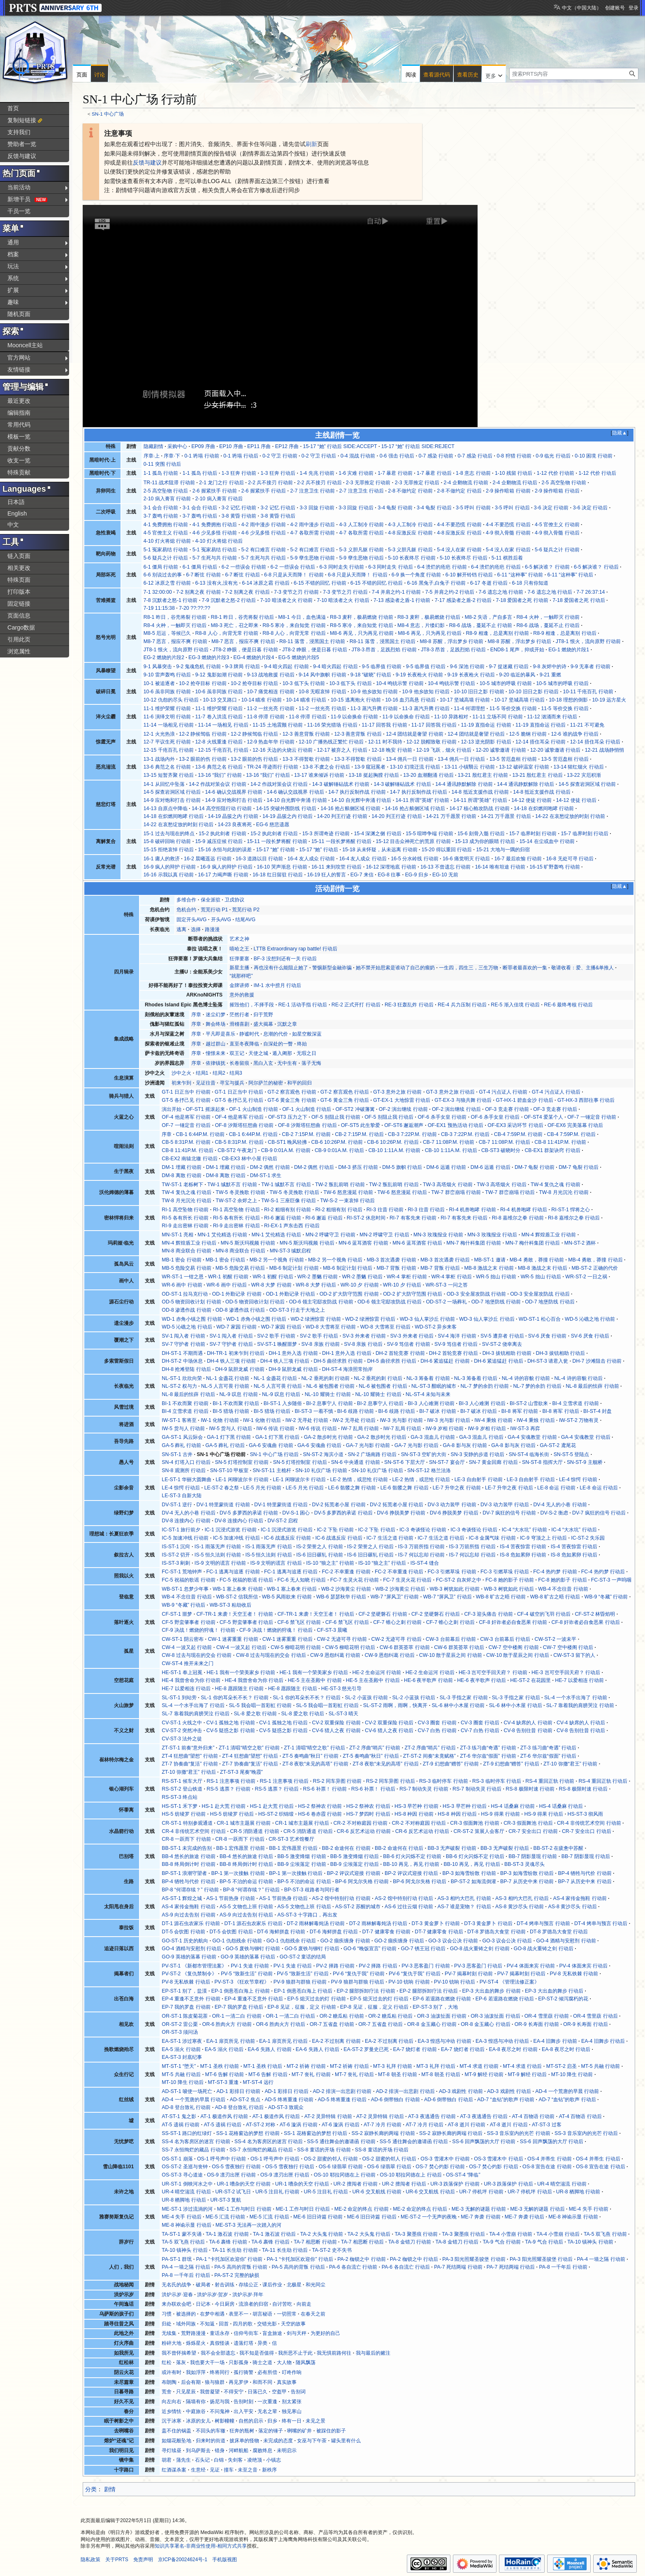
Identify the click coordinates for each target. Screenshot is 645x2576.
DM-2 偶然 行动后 (314, 1167)
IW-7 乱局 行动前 (360, 1428)
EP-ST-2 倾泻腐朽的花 (563, 1999)
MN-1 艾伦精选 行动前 (222, 1235)
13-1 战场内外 (159, 759)
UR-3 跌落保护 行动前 (455, 2184)
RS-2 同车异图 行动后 (390, 1781)
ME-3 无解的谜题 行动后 (537, 2209)
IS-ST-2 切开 (176, 1555)
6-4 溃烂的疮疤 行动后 (496, 567)
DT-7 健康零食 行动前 (386, 1932)
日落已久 (257, 2392)
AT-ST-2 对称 (261, 2125)
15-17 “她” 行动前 (275, 849)
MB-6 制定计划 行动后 (347, 1268)
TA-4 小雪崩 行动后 (558, 2234)
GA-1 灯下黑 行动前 (229, 1437)
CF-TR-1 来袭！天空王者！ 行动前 (235, 1614)
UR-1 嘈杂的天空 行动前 (244, 2184)
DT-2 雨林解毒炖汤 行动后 (378, 1923)
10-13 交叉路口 (220, 700)
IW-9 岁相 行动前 (445, 1428)
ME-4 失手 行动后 (181, 2217)
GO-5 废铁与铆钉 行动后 (312, 1948)
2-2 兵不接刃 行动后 (319, 482)
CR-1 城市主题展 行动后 (302, 1823)
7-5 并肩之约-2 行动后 (450, 592)
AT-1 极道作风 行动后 (276, 2116)
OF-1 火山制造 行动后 (306, 1109)
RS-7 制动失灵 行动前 (423, 1789)
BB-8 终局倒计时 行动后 (246, 1864)
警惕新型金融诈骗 (332, 968)
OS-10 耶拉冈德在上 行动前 (345, 2175)
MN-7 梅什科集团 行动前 (473, 1243)
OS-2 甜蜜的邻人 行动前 (331, 2159)
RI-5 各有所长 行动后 (236, 1218)
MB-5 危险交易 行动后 (240, 1268)
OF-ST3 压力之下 (287, 1117)
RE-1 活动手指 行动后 (302, 1005)
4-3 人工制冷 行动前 (361, 524)
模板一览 (18, 436)
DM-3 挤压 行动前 (358, 1167)
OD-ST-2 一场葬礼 (446, 1302)
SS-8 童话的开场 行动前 (323, 2150)
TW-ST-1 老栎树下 (182, 1184)
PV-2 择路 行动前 (335, 1966)
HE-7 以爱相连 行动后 (186, 1688)
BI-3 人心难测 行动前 (431, 1403)
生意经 (198, 2470)
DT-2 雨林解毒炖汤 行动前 (316, 1923)
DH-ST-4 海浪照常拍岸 (347, 1369)
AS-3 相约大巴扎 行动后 (522, 1898)
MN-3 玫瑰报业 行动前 (438, 1235)
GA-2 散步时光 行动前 (328, 1437)
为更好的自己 (325, 2333)
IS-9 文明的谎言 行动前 (220, 1563)
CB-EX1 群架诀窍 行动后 (552, 1150)
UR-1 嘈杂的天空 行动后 (302, 2184)
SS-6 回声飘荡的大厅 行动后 (551, 2141)
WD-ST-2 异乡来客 (436, 1327)
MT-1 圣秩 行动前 (219, 2066)
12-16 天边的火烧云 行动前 (283, 750)
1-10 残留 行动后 (514, 473)
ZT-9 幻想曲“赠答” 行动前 (451, 1764)
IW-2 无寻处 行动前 (307, 1420)
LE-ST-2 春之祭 (221, 1488)
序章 (196, 1014)
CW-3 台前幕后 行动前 (451, 1639)
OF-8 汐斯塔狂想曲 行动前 (244, 1125)
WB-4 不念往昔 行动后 (187, 1597)
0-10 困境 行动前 (594, 456)
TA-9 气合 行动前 (502, 2242)
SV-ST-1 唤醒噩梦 (277, 1344)
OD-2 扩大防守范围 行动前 (349, 1294)
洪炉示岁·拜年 (247, 2294)
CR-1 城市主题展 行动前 (244, 1823)
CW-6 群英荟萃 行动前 (405, 1647)
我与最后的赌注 (373, 2353)
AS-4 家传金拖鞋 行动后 (188, 1906)
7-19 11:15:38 (159, 608)
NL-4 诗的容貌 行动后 (578, 1378)
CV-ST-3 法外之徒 (182, 1739)
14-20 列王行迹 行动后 (396, 816)
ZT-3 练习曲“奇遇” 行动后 (548, 1748)
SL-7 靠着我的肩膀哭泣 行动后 (196, 1714)
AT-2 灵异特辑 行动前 (328, 2116)
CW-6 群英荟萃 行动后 (459, 1647)
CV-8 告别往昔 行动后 (581, 1730)
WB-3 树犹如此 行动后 (509, 1589)
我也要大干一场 (207, 2362)
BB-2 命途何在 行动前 (346, 1848)
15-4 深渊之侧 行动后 (377, 833)
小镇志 (273, 2460)
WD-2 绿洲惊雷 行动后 (370, 1319)
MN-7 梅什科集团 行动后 (533, 1243)
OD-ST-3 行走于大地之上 (297, 1310)
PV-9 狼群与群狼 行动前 (300, 1982)
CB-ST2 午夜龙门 (237, 1150)
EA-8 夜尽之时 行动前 (513, 2049)
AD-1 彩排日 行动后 (286, 2091)
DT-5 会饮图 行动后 (231, 1932)
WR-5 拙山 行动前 (496, 1277)
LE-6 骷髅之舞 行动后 (405, 1488)
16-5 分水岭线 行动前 (415, 859)
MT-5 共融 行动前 (600, 2066)
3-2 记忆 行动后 (277, 508)
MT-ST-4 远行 (258, 2082)
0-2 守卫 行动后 (319, 456)
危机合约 (186, 910)
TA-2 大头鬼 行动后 (369, 2234)
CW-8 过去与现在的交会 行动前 (197, 1655)
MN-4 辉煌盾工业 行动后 (189, 1243)
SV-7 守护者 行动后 (231, 1344)
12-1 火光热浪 (159, 734)
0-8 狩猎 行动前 (514, 456)
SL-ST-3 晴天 (344, 1714)
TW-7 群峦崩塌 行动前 (456, 1192)
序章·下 (172, 456)
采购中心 (177, 446)
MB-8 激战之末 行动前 (489, 1268)
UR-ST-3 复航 (225, 2200)
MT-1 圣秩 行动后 (263, 2066)
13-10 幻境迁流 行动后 (415, 767)
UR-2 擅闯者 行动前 (356, 2184)
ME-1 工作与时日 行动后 (303, 2209)
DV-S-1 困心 (296, 1513)
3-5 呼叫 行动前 (473, 508)
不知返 (207, 2324)
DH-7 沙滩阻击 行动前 (597, 1361)
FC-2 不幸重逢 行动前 (346, 1572)
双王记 (237, 1053)
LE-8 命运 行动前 (556, 1488)
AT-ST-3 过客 (546, 2125)
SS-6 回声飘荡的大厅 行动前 (483, 2141)
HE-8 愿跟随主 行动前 (239, 1688)
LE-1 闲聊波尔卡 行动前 (242, 1479)
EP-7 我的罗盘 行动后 (239, 2007)
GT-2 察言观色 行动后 (344, 1092)
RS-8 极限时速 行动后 (583, 1789)
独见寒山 (292, 2411)
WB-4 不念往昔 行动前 (563, 1589)
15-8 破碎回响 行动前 (167, 841)
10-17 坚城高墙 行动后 (519, 700)
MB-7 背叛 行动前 (396, 1268)
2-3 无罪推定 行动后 (417, 482)
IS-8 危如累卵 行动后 (574, 1555)
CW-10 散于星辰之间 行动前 (450, 1655)
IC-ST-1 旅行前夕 (181, 1530)
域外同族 (186, 2324)
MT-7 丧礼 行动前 (311, 2074)
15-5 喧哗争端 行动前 (429, 833)
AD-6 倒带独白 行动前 (395, 2099)
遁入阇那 (282, 1053)
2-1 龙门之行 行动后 (221, 482)
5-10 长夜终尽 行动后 (463, 558)
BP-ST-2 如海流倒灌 (473, 1881)
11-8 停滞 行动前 (266, 717)
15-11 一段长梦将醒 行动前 (277, 841)
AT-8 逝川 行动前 (466, 2125)
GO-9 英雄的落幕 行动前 (189, 1957)
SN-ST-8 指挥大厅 (542, 1462)
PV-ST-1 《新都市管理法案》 (194, 1966)
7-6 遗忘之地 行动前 (501, 592)
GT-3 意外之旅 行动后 (450, 1092)
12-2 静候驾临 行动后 (254, 734)
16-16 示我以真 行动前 (169, 875)
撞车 (229, 2470)
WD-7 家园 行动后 (281, 1327)
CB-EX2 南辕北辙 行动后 (189, 1158)
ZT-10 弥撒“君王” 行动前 (570, 1764)
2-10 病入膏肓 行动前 (167, 499)
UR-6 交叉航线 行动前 (376, 2192)
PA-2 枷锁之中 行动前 (361, 2259)
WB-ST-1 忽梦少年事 (185, 1589)
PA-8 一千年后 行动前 (563, 2267)
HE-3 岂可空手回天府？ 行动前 (493, 1672)
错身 (220, 2450)
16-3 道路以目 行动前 (259, 859)
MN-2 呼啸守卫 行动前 (330, 1235)
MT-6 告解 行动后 (268, 2074)
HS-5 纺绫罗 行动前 (184, 1814)
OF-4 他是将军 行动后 (239, 1117)
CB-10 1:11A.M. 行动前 (394, 1150)
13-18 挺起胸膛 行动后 (374, 775)
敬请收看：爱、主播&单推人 (582, 968)
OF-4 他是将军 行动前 (186, 1117)
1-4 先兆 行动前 (316, 473)
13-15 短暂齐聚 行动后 (169, 775)
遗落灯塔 (243, 2343)
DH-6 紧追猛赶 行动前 (445, 1361)
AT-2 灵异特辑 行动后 (380, 2116)
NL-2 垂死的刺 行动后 (378, 1378)
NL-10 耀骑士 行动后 (378, 1394)
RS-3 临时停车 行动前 (443, 1781)
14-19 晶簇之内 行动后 (287, 816)
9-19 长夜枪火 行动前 (419, 675)
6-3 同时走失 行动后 (390, 567)
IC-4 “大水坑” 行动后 (573, 1530)
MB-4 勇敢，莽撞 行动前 (537, 1260)
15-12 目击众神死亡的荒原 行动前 (413, 841)
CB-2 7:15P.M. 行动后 (359, 1134)
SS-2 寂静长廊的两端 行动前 (383, 2133)
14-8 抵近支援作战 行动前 (480, 792)
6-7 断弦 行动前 (203, 575)
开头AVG (221, 919)
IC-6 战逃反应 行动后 (338, 1538)
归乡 (272, 2421)
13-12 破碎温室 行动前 (524, 767)
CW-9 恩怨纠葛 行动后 (389, 1655)
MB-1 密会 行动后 (225, 1260)
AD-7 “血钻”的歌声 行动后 (567, 2099)
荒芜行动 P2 (245, 910)
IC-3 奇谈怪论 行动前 (422, 1530)
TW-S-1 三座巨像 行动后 (288, 1200)
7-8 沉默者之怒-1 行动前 (171, 600)
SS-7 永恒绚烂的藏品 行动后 (261, 2150)
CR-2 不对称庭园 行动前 (361, 1823)
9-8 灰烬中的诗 (549, 666)
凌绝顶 (254, 2460)
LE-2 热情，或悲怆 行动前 (359, 1479)
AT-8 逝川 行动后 (509, 2125)
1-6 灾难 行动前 (356, 473)
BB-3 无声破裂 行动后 (504, 1848)
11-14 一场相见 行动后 (223, 725)
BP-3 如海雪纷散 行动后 (527, 1873)
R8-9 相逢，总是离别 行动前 (497, 633)
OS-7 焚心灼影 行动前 (440, 2167)
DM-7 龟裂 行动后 (579, 1167)
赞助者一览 (21, 144)
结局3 (236, 1073)
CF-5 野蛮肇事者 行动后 (246, 1622)
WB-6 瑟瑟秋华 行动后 (341, 1597)
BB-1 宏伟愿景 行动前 (240, 1848)
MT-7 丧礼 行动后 (354, 2074)
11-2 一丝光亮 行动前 (271, 708)
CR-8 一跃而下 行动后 (239, 1839)
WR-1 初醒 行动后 (273, 1277)
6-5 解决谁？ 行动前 (547, 567)
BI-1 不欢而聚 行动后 (236, 1403)
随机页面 (18, 314)
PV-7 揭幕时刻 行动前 (469, 1974)
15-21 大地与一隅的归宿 (503, 849)
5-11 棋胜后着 (507, 558)
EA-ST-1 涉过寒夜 (182, 2041)
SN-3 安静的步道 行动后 (478, 1454)
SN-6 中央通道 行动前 (355, 1462)
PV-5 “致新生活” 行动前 (247, 1974)
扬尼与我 (220, 2401)
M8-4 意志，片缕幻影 (421, 625)
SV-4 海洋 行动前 (457, 1336)
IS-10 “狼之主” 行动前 (330, 1563)
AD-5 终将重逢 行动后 (342, 2099)
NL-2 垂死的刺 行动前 (325, 1378)
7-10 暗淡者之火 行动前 (286, 600)
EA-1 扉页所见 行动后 (283, 2041)
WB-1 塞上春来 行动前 (238, 1589)
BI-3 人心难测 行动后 (482, 1403)
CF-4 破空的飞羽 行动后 (544, 1614)
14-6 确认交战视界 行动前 (234, 792)
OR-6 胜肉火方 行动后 (280, 2024)
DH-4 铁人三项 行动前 (231, 1361)
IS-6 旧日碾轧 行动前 (319, 1555)
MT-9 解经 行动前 (483, 2074)
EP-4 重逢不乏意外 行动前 (191, 1999)
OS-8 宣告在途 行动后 (600, 2167)
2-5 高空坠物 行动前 (563, 482)
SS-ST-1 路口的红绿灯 (187, 2133)
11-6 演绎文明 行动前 (167, 717)
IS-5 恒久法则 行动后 (268, 1555)
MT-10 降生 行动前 (572, 2074)
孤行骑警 (243, 2372)
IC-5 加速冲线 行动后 (236, 1538)
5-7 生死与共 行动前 (215, 558)
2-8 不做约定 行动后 (459, 491)
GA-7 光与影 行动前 (368, 1445)
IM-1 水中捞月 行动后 (277, 985)
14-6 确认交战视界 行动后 (295, 792)
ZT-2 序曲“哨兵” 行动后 (430, 1748)
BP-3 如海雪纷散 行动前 (469, 1873)
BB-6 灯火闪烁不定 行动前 (412, 1856)
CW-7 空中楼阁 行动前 (513, 1647)
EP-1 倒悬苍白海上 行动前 (240, 1991)
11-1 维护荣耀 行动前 (167, 708)
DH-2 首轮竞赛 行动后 (453, 1353)
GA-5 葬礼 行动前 (181, 1445)
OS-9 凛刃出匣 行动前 (231, 2175)
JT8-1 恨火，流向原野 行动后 (176, 650)
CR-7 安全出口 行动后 (586, 1831)
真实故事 (287, 2382)
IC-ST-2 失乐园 (588, 1538)
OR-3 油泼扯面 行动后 (495, 2016)
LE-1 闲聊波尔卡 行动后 (299, 1479)
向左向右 (171, 2401)
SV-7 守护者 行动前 (183, 1344)
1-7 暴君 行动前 (395, 473)
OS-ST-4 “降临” (463, 2175)
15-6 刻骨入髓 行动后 (481, 833)
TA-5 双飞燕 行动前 (605, 2234)
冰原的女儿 (198, 2421)
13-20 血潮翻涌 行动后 (428, 775)
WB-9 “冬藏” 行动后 (183, 1605)
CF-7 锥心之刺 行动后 (450, 1622)
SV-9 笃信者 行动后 (456, 1344)
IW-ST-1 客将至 (179, 1420)
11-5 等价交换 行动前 (513, 708)
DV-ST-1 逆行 (177, 1505)
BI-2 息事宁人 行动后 (380, 1403)
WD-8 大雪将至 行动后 (385, 1327)
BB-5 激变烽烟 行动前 (301, 1856)
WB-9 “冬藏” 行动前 (606, 1597)
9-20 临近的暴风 (517, 675)
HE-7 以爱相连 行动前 (579, 1680)
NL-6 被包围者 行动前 (330, 1386)
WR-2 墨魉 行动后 (362, 1277)
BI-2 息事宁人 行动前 (329, 1403)
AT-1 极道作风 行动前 (224, 2116)
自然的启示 (251, 2421)
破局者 (203, 2285)
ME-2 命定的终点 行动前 (361, 2209)
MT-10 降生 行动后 (183, 2082)
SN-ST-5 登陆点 (571, 1454)
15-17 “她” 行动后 (318, 849)
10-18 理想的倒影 (568, 700)
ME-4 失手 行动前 (588, 2209)
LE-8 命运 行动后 (599, 1488)
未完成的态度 (278, 2441)
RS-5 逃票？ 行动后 (277, 1789)
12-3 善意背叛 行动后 (358, 734)
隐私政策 (90, 2559)
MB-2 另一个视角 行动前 (276, 1260)
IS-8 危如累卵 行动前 (523, 1555)
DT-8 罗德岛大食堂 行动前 (496, 1932)
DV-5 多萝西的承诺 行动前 (249, 1513)
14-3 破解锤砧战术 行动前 (341, 784)
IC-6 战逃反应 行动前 (287, 1538)
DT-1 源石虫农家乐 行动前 (191, 1923)
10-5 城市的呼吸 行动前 (506, 683)
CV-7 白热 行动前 (437, 1730)
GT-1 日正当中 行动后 (239, 1092)
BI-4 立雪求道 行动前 (575, 1403)
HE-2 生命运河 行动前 (377, 1672)
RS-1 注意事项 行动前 (230, 1781)
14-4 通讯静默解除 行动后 (526, 784)
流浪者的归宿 (253, 2304)
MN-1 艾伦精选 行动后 (276, 1235)
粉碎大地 (171, 2343)
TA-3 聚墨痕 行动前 (416, 2234)
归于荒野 (263, 1014)
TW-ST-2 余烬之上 (236, 1200)
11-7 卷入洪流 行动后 (219, 717)
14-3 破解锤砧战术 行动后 (402, 784)
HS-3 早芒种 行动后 (465, 1806)
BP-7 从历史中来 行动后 (584, 1881)
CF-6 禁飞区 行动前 (299, 1622)
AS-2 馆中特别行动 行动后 (404, 1898)
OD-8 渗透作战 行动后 (240, 1310)
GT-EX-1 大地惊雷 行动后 (401, 1100)
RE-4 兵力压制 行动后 (462, 1005)
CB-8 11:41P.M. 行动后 (187, 1150)
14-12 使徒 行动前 (531, 800)
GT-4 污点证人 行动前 (503, 1092)
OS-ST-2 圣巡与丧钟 (184, 2167)
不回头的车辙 (210, 2431)
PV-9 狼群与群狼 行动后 (358, 1982)
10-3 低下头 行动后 (350, 683)
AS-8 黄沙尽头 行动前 (519, 1906)
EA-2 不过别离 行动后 (389, 2041)
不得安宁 (234, 2392)
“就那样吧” (241, 976)
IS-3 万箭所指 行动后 (472, 1546)
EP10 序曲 (231, 446)
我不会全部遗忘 (218, 2353)
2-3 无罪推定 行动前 (368, 482)
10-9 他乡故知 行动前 (374, 692)
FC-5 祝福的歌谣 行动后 (246, 1580)
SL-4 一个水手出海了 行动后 (193, 1705)
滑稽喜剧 (239, 1024)
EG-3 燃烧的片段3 (208, 657)
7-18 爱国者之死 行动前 (522, 600)
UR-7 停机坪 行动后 (530, 2192)
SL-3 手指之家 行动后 (516, 1697)
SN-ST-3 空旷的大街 (424, 1454)
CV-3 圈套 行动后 (480, 1723)
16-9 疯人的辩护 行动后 (226, 867)
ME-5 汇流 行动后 (269, 2217)
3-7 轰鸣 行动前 (161, 516)
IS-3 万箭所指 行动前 (421, 1546)
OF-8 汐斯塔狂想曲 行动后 (307, 1125)
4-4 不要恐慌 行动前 (459, 524)
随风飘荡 (306, 2362)
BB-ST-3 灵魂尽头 (524, 1864)
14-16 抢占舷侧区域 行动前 (350, 808)
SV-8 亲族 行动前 (321, 1344)
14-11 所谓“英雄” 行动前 (423, 800)
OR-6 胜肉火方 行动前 (227, 2024)
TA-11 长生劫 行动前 (235, 2250)
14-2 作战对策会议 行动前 (217, 784)
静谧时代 (249, 1034)
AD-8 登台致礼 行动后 (239, 2107)
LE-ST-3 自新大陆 (182, 1495)
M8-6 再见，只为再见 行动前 (362, 633)
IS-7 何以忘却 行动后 (472, 1555)
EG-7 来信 (362, 875)
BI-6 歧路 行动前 (355, 1411)
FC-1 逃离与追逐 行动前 (233, 1572)
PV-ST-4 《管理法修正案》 (509, 1982)
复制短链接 (21, 120)
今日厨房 (224, 2304)
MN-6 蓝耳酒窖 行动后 (417, 1243)
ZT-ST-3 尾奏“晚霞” (241, 1772)
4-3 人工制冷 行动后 (410, 524)
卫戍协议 (234, 900)
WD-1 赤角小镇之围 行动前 (192, 1319)
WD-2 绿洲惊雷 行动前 (315, 1319)
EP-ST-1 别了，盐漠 (184, 1991)
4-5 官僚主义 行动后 (166, 533)
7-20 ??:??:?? (194, 608)
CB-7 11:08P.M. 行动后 (504, 1142)
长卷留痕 (239, 1063)
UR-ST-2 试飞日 (233, 2192)
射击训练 (224, 2285)
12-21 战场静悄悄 (604, 750)
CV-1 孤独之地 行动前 (230, 1723)
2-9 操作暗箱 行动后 (557, 491)
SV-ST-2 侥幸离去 (502, 1344)
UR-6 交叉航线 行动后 (430, 2192)
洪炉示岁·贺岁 (212, 2294)
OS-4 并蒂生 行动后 (598, 2159)
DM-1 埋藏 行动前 (182, 1167)
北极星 (294, 2285)
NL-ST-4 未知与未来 (428, 1394)
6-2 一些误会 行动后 (292, 567)
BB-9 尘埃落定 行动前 (301, 1864)
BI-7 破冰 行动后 (478, 1411)
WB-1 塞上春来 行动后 (292, 1589)
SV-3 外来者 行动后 (412, 1336)
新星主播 (239, 968)
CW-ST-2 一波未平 (556, 1639)
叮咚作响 (292, 2372)
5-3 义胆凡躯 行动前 (361, 550)
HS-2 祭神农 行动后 (368, 1806)
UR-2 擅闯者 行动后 (404, 2184)
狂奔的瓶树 (242, 2431)
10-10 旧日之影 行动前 (479, 692)
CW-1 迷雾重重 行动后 (287, 1639)
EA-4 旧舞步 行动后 (603, 2041)
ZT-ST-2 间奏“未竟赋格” (429, 1756)
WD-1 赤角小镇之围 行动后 (256, 1319)
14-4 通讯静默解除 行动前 (464, 784)
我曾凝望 (210, 2392)
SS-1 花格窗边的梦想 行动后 (315, 2133)
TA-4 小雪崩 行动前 (510, 2234)
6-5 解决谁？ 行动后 (596, 567)
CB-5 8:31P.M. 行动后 (239, 1142)
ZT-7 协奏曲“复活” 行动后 (250, 1764)
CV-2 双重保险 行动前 (336, 1723)
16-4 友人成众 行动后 (363, 859)
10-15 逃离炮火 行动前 (356, 700)
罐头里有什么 (346, 2441)
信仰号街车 (246, 2333)
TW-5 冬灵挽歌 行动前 (240, 1192)
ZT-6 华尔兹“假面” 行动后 (548, 1756)
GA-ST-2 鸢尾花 (557, 1445)
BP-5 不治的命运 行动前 (246, 1881)
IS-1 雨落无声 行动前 (218, 1546)
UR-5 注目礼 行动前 (277, 2192)
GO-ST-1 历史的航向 (185, 1941)
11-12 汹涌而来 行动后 (552, 717)
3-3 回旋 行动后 (356, 508)
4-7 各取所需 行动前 (312, 533)
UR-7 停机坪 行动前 (481, 2192)
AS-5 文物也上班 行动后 (304, 1906)
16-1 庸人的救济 (162, 859)
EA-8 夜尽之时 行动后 (566, 2049)
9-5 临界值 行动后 (426, 666)
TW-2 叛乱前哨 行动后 (394, 1184)
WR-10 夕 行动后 (402, 1285)
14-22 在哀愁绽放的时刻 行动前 (570, 816)
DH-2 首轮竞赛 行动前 (400, 1353)
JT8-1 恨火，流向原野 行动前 (588, 641)
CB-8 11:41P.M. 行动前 (560, 1142)
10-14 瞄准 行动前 (261, 700)
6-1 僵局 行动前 (161, 567)
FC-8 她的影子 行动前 (509, 1580)
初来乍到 (181, 1083)
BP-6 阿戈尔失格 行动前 (362, 1881)
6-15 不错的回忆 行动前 (320, 583)
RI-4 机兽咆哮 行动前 (472, 1210)
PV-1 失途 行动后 (293, 1966)
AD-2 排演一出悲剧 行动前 (342, 2091)
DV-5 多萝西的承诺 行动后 (343, 1513)
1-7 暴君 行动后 (434, 473)
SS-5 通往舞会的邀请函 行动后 (414, 2141)
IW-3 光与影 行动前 (401, 1420)
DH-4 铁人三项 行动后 (285, 1361)
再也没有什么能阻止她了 (281, 968)
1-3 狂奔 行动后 (277, 473)
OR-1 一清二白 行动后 (290, 2016)
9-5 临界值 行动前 (382, 666)
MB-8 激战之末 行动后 (542, 1268)
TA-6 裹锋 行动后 (270, 2242)
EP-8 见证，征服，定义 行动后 (374, 2007)
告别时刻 (243, 2401)
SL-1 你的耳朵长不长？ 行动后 (307, 1697)
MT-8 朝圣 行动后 (440, 2074)
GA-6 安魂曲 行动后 (319, 1445)
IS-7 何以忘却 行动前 (421, 1555)
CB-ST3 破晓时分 (500, 1150)
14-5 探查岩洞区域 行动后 (172, 792)
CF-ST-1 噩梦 (177, 1614)
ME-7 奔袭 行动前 (480, 2217)
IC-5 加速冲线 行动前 (185, 1538)
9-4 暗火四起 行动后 (335, 666)
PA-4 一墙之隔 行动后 (186, 2267)
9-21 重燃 (550, 675)
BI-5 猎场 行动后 (272, 1411)
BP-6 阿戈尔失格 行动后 (419, 1881)
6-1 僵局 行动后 (200, 567)
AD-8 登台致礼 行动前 (186, 2107)
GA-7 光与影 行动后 (416, 1445)
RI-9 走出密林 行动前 (185, 1226)
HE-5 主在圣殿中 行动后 (373, 1680)
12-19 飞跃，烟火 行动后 (443, 750)
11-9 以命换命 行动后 (406, 717)
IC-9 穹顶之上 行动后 (543, 1538)
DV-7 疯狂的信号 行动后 (599, 1513)
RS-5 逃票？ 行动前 (228, 1789)
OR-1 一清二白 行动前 (237, 2016)
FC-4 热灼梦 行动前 (555, 1572)
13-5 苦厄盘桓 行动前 (513, 759)
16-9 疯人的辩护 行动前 (170, 867)
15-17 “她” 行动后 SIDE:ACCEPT (340, 446)
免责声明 (143, 2559)
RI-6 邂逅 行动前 (282, 1218)
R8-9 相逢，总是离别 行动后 (564, 633)
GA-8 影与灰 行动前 (465, 1445)
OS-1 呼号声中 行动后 (275, 2159)
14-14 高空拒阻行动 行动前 (222, 808)
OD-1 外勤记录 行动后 (290, 1294)
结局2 (219, 1073)
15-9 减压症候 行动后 (219, 841)
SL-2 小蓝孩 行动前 (366, 1697)
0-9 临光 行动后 (553, 456)
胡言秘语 (262, 2314)
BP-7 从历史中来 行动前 (527, 1881)
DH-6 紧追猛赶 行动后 (498, 1361)
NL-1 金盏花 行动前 (228, 1378)
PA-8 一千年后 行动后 (186, 2275)
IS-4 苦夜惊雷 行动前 (523, 1546)
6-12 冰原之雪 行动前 (167, 583)
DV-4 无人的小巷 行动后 (188, 1513)
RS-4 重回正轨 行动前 (549, 1781)
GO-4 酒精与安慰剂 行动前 (566, 1941)
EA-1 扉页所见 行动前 (230, 2041)
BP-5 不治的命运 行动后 (304, 1881)
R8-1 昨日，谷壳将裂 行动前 (175, 617)
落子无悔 (311, 1063)
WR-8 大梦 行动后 (316, 1285)
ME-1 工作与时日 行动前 (244, 2209)
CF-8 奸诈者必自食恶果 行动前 (513, 1622)
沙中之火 (181, 1073)
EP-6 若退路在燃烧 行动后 (505, 1999)
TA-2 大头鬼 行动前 (321, 2234)
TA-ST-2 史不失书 (332, 2250)
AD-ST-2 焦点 (245, 2099)
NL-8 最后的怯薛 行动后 (188, 1394)
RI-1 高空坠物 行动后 (236, 1210)
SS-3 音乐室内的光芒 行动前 (518, 2133)
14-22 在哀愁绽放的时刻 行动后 (178, 824)
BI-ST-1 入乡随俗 (283, 1403)
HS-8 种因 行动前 (414, 1814)
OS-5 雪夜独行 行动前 (236, 2167)
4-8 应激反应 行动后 (459, 533)
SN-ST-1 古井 (177, 1454)
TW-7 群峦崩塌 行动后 (510, 1192)
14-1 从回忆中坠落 (164, 784)
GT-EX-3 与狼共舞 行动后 (463, 1100)
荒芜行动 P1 (214, 910)
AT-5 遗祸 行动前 (181, 2125)
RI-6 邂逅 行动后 (323, 1218)
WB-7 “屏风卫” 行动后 (447, 1597)
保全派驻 (210, 900)
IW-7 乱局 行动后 (402, 1428)
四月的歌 (243, 2324)
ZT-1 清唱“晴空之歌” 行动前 (249, 1748)
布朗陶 (169, 2382)
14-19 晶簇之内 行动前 (233, 816)
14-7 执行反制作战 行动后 (419, 792)
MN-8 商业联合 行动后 (241, 1251)
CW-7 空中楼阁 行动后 (568, 1647)
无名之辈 (267, 2411)
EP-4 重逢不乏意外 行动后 (254, 1999)
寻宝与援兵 (232, 1083)
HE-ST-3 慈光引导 (341, 1688)
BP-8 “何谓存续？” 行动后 (251, 1890)
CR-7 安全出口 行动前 (533, 1831)
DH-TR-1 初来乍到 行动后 (235, 1353)
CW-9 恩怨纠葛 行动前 (335, 1655)
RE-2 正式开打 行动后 (356, 1005)
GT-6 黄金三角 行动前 (291, 1100)
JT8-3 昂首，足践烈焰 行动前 (384, 650)
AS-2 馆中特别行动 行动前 (341, 1898)
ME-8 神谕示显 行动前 (573, 2217)
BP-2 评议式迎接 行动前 (354, 1873)
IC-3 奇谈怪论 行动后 (473, 1530)
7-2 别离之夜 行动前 (198, 592)
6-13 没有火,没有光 (216, 583)
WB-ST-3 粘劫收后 (230, 1605)
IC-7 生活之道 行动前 (390, 1538)
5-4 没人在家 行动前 (459, 550)
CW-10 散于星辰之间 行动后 (517, 1655)
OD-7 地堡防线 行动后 (549, 1302)
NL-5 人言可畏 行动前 (225, 1386)
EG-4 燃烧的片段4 (253, 657)
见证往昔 (206, 1083)
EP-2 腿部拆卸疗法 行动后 (428, 1991)
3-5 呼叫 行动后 (512, 508)
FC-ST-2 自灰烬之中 (458, 1580)
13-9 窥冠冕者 (369, 767)
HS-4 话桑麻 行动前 (513, 1806)
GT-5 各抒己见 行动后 (239, 1100)
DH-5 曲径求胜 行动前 (338, 1361)
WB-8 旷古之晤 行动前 (501, 1597)
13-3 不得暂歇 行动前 (306, 759)
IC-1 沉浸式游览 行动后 (287, 1530)
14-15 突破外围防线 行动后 (286, 808)
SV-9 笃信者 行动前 (408, 1344)
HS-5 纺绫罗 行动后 (232, 1814)
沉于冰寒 (171, 2421)
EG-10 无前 (445, 875)
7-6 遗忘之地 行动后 (549, 592)
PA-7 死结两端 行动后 (511, 2267)
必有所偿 (267, 2372)
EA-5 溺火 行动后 (224, 2049)
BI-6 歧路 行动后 (396, 1411)
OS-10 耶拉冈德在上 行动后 (410, 2175)
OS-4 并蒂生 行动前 (549, 2159)
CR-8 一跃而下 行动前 (186, 1839)
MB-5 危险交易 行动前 (186, 1268)
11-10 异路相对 (451, 717)
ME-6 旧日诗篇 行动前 (318, 2217)
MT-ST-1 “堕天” (179, 2066)
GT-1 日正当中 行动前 (186, 1092)
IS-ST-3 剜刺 (176, 1563)
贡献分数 (18, 448)
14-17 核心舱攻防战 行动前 (479, 808)
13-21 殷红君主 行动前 (483, 775)
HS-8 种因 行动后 (457, 1814)
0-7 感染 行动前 (436, 456)
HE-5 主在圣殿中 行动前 (315, 1680)
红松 (167, 2362)
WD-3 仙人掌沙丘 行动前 (427, 1319)
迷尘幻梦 (215, 1014)
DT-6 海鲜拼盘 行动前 (281, 1932)
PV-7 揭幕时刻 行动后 (521, 1974)
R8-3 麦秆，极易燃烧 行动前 (361, 617)
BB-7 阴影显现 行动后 (585, 1856)
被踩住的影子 (331, 2431)
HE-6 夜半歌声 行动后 (481, 1680)
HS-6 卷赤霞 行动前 (320, 1814)
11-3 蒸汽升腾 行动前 (374, 708)
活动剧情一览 (337, 888)
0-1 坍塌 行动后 (240, 456)
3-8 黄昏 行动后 (277, 516)
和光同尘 (315, 2285)
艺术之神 (239, 939)
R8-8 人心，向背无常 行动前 (227, 633)
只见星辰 (186, 2392)
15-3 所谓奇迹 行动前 (326, 833)
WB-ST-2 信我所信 (237, 1597)
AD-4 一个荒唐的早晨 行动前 (567, 2091)
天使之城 (258, 1053)
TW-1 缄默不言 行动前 (232, 1184)
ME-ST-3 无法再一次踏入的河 (248, 2225)
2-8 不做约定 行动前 (410, 491)
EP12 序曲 (287, 446)
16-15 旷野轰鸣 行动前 (554, 867)
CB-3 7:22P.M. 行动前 (412, 1134)
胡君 (167, 2460)
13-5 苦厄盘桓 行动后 (565, 759)
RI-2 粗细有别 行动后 (338, 1210)
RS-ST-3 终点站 (179, 1797)
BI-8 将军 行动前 (519, 1411)
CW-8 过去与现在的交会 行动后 (271, 1655)
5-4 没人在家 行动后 (508, 550)
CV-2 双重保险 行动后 (389, 1723)
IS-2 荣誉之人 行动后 (370, 1546)
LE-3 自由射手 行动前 (479, 1479)
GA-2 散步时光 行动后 (381, 1437)
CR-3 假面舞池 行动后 (528, 1823)
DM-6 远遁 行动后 (490, 1167)
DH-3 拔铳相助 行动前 (507, 1353)
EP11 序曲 (259, 446)
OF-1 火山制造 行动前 (253, 1109)
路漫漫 (212, 929)
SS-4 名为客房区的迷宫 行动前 (196, 2141)
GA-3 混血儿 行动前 (433, 1437)
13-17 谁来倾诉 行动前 (319, 775)
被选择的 (186, 2314)
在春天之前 (313, 2314)
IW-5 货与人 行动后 (230, 1428)
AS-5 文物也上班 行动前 (246, 1906)
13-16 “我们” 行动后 (268, 775)
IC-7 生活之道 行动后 (441, 1538)
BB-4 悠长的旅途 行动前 (188, 1856)
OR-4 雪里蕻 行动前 (546, 2016)
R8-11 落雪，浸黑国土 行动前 (312, 641)
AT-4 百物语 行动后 (580, 2116)
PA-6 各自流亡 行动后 (406, 2267)
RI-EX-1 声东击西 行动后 (292, 1226)
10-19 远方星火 (609, 700)
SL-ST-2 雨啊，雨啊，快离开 (395, 1705)
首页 (13, 108)
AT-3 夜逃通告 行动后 (484, 2116)
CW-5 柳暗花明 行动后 (350, 1647)
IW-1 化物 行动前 (220, 1420)
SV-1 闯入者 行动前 (183, 1336)
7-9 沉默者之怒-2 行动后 (229, 600)
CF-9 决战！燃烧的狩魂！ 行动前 (198, 1630)
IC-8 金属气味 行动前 (492, 1538)
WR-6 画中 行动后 (226, 1285)
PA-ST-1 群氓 (177, 2259)
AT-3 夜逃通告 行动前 (432, 2116)
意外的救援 (242, 995)
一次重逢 (267, 2401)
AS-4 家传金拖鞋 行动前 (579, 1898)
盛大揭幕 (263, 1024)
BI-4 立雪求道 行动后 (185, 1411)
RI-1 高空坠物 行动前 (185, 1210)
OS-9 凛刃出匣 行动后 (285, 2175)
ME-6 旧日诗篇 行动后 (371, 2217)
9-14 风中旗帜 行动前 (322, 675)
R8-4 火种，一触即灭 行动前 (548, 617)
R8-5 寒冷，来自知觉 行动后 (361, 625)
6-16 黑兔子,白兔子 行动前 (436, 583)
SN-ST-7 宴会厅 (447, 1462)
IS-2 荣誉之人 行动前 (319, 1546)
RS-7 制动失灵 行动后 (476, 1789)
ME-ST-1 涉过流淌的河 (187, 2209)
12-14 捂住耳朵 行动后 (595, 742)
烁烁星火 (196, 2343)
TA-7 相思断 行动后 (362, 2242)
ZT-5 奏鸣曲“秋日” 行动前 (311, 1756)
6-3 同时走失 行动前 (341, 567)
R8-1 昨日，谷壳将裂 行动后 (242, 617)
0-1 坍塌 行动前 (201, 456)
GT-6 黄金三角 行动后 (344, 1100)
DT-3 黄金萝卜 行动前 (436, 1923)
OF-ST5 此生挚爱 (360, 1125)
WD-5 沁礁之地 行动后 (187, 1327)
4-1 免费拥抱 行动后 (215, 524)
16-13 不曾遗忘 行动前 (445, 867)
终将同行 (220, 2372)
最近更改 (18, 400)
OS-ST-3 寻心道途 (182, 2175)
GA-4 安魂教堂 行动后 (585, 1437)
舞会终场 (215, 1024)
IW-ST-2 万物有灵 (579, 1420)
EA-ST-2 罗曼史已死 (366, 2049)
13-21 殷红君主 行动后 (537, 775)
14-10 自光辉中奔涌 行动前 (297, 800)
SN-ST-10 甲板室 (229, 1470)
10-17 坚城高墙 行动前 (465, 700)
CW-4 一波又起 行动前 (187, 1647)
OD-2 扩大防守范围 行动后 (412, 1294)
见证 (215, 2470)
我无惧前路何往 (334, 2353)
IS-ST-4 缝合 (425, 1563)
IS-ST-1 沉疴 (176, 1546)
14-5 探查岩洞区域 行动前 (587, 784)
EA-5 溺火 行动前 (181, 2049)
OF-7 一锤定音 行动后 (186, 1125)
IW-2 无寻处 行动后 (354, 1420)
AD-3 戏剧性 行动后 (509, 2091)
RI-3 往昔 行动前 (385, 1210)
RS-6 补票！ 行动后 (373, 1789)
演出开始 (171, 1109)
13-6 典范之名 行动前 (167, 767)
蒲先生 (183, 2460)
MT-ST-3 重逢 (223, 2082)
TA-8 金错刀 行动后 (457, 2242)
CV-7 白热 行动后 (480, 1730)
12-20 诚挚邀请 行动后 (555, 750)
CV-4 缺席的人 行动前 (527, 1723)
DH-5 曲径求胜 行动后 (391, 1361)
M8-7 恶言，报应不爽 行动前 (175, 641)
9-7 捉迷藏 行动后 (509, 666)
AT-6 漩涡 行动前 (299, 2125)
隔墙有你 (196, 2401)
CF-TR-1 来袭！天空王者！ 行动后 (316, 1614)
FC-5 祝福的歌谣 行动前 (188, 1580)
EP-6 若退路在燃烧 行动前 (442, 1999)
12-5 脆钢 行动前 (528, 734)
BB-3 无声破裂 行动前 (451, 1848)
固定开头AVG (191, 919)
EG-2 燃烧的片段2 (164, 657)
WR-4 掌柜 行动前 (407, 1277)
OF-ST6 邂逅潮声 (403, 1125)
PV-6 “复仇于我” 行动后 (415, 1974)
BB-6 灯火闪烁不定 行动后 (475, 1856)
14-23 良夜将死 (235, 824)
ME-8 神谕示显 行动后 (186, 2225)
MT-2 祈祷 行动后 (349, 2066)
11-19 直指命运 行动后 (540, 725)
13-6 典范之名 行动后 (219, 767)
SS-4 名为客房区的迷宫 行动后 (268, 2141)
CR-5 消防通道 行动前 (254, 1831)
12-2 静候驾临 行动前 (203, 734)
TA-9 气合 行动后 (544, 2242)
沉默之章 (287, 1024)
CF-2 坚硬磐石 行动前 (383, 1614)
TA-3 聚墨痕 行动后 (463, 2234)
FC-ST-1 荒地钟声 (182, 1572)
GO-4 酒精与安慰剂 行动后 (191, 1948)
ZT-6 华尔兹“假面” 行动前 (488, 1756)
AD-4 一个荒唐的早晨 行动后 (193, 2099)
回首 (224, 2324)
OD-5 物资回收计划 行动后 (255, 1302)
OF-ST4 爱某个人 (543, 1117)
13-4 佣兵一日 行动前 (410, 759)
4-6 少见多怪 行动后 (263, 533)
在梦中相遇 (212, 2314)
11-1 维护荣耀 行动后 (219, 708)
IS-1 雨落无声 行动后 (268, 1546)
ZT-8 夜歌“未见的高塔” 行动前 (315, 1764)
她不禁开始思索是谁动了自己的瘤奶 (395, 968)
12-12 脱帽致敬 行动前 (431, 742)
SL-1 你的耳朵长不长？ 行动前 (235, 1697)
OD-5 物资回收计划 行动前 (191, 1302)
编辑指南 (18, 412)
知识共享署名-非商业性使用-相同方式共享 (201, 2546)
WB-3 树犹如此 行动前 (455, 1589)
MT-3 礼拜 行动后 (435, 2066)
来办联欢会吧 (176, 2304)
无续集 (169, 2333)
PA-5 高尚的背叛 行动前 (240, 2267)
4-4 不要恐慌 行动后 (508, 524)
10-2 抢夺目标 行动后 (254, 683)
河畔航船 (238, 2450)
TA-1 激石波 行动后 (274, 2234)
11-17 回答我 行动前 (384, 725)
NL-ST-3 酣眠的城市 (433, 1386)
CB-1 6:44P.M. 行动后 (253, 1134)
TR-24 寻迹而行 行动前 (272, 767)
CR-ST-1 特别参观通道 (187, 1823)
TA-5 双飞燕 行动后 (183, 2242)
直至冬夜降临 (244, 1044)
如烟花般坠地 (176, 2441)
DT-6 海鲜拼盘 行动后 (334, 1932)
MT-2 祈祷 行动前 (306, 2066)
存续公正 (248, 2285)
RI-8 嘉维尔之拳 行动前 (518, 1218)
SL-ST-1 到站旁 (179, 1697)
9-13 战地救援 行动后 (271, 675)
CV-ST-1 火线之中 (182, 1723)
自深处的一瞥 (278, 1044)
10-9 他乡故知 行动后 (426, 692)
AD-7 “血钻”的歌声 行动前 (505, 2099)
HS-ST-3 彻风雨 (585, 1814)
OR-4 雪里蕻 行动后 (595, 2016)
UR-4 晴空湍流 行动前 (562, 2184)
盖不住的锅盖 (176, 2431)
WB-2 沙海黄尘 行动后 (401, 1589)
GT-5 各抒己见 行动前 (186, 1100)
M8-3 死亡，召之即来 (234, 625)
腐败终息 (262, 2450)
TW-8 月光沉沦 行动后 (186, 1200)
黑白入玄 (263, 1063)
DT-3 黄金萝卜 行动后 (488, 1923)
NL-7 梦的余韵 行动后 (537, 1386)
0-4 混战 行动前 (358, 456)
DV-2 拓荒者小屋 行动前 (339, 1505)
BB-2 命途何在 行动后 (399, 1848)
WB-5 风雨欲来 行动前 (287, 1597)
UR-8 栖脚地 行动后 (184, 2200)
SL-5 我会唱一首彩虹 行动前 (260, 1705)
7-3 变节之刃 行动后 (345, 592)
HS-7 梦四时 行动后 (368, 1814)
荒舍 (167, 2392)
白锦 (219, 2460)
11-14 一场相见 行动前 (169, 725)
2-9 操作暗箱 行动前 (508, 491)
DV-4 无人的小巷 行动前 (560, 1505)
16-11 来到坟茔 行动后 (336, 867)
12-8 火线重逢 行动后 (219, 742)
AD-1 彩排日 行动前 (238, 2091)
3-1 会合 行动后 (200, 508)
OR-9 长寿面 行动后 (585, 2024)
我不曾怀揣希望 (179, 2353)
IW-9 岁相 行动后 (487, 1428)
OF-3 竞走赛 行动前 (507, 1109)
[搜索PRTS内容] (573, 74)
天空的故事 (293, 2324)
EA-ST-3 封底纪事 (182, 2057)
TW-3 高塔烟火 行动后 (502, 1184)
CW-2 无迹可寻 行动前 (342, 1639)
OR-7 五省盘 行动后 (380, 2024)
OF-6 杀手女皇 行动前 (442, 1117)
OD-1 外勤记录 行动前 (237, 1294)
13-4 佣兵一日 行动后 (461, 759)
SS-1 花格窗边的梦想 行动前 (248, 2133)
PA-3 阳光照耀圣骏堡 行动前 (473, 2259)
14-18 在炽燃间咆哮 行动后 (174, 816)
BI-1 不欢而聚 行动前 (185, 1403)
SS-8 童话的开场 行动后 (381, 2150)
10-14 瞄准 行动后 (306, 700)
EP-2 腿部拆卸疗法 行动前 (366, 1991)
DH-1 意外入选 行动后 (346, 1353)
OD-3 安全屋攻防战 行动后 (539, 1294)
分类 (91, 2489)
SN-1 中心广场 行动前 (221, 1454)
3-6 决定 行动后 (590, 508)
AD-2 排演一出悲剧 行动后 (405, 2091)
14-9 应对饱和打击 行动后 (234, 800)
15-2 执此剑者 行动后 (274, 833)
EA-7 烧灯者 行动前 (414, 2049)
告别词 (298, 2392)
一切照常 (287, 2314)
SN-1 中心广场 (108, 113)
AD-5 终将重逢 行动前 (288, 2099)
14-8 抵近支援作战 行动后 (542, 792)
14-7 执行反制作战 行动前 (357, 792)
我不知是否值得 (256, 2353)
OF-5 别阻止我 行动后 (388, 1117)
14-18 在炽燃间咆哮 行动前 (544, 808)
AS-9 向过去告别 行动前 (188, 1915)
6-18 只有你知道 (530, 583)
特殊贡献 (18, 472)
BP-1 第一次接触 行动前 (238, 1873)
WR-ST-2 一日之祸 (586, 1277)
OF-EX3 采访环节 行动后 (515, 1125)
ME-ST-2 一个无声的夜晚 (429, 2217)
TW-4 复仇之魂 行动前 (555, 1184)
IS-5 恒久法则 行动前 (218, 1555)
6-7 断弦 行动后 (242, 575)
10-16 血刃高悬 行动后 (410, 700)
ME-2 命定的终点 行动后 (420, 2209)
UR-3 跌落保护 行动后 (508, 2184)
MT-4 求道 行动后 (522, 2066)
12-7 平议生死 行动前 (167, 742)
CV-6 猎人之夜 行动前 (336, 1730)
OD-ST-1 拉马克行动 (185, 1294)
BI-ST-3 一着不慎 (314, 1411)
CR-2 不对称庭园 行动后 (419, 1823)
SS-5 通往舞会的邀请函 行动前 (341, 2141)
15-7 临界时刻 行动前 (533, 833)
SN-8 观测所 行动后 (184, 1470)
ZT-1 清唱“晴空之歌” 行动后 (314, 1748)
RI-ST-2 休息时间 (366, 1218)
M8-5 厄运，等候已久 (167, 633)
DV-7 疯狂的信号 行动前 (509, 1513)
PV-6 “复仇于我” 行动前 (359, 1974)
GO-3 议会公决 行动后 (507, 1941)
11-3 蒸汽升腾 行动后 (426, 708)
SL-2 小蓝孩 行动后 (414, 1697)
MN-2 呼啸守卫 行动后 (384, 1235)
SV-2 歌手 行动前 (276, 1336)
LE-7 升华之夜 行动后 (509, 1488)
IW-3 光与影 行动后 (448, 1420)
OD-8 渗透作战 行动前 (186, 1310)
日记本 (203, 2304)
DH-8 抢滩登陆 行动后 (186, 1369)
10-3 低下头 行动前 (304, 683)
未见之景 (315, 2421)
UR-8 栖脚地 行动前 (578, 2192)
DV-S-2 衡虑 (554, 1513)
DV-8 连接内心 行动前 (186, 1521)
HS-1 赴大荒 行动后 (272, 1806)
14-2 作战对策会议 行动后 (279, 784)
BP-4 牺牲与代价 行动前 (584, 1873)
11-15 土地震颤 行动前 (278, 725)
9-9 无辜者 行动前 (590, 666)
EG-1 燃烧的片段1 (568, 650)
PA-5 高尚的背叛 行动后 (298, 2267)
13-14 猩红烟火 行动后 (579, 767)
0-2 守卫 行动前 (279, 456)
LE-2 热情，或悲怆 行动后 (421, 1479)
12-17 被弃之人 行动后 (342, 750)
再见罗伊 (238, 2382)
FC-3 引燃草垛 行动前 (451, 1572)
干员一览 (18, 211)
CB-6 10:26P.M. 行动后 (392, 1142)
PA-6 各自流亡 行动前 (353, 2267)
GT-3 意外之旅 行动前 (397, 1092)
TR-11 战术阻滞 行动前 (169, 482)
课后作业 (272, 2285)
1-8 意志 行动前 (473, 473)
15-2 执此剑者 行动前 (222, 833)
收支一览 (18, 460)
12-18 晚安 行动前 (391, 750)
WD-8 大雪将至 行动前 (331, 1327)
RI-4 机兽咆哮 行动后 (523, 1210)
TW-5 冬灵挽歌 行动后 (294, 1192)
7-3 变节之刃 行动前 (296, 592)
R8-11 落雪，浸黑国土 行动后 (382, 641)
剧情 (110, 2489)
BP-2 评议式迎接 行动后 (411, 1873)
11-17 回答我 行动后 (434, 725)
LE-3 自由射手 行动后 (531, 1479)
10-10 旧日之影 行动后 (533, 692)
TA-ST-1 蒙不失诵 (181, 2234)
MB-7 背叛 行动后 (440, 1268)
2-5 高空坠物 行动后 (166, 491)
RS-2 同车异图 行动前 (337, 1781)
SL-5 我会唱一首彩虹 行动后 (327, 1705)
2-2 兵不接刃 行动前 (270, 482)
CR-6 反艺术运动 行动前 (364, 1831)
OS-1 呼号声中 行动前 (221, 2159)
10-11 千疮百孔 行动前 (588, 692)
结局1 (202, 1073)
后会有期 (191, 2382)
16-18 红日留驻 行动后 (278, 875)
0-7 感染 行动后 (474, 456)
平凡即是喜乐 (220, 1034)
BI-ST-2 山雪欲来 (529, 1403)
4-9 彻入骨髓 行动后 (557, 533)
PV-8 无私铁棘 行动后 (186, 1982)
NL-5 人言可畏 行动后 (278, 1386)
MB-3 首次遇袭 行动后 (445, 1260)
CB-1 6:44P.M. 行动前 (200, 1134)
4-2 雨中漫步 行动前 (263, 524)
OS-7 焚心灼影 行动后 (493, 2167)
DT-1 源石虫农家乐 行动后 (253, 1923)
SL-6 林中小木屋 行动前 (458, 1705)
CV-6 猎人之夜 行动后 (389, 1730)
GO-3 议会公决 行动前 (453, 1941)
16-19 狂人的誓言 (326, 875)
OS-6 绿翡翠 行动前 (341, 2167)
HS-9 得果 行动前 (500, 1814)
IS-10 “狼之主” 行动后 (382, 1563)
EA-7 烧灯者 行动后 (463, 2049)
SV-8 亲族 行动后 (363, 1344)
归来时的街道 (210, 2441)
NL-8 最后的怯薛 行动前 (592, 1386)
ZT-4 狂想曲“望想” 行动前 (190, 1756)
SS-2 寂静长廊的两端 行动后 (451, 2133)
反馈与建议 (147, 162)
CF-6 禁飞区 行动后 (347, 1622)
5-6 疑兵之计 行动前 (557, 550)
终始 (302, 1044)
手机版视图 (224, 2559)
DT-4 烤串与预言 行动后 (601, 1923)
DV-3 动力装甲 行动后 (504, 1505)
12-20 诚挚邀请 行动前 (501, 750)
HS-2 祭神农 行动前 (320, 1806)
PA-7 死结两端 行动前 (458, 2267)
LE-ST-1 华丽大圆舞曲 (186, 1479)
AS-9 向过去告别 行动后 (246, 1915)
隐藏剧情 (153, 446)
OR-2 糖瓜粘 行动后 (390, 2016)
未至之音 (248, 2470)
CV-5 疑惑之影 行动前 (230, 1730)
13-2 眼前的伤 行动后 (254, 759)
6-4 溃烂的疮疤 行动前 (442, 567)
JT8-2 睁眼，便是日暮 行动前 (245, 650)
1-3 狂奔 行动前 (239, 473)
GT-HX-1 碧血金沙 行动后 (524, 1100)
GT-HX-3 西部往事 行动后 (586, 1100)
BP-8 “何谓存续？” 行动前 (190, 1890)
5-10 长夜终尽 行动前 (412, 558)
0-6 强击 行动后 (397, 456)
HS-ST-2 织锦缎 (276, 1814)
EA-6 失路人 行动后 (317, 2049)
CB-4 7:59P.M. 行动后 (571, 1134)
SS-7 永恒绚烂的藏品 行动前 (193, 2150)
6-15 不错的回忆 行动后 (376, 583)
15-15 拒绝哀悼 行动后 (169, 849)
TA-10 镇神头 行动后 (184, 2250)
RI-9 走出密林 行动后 (236, 1226)
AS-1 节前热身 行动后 (283, 1898)
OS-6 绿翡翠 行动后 (389, 2167)
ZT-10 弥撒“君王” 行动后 (189, 1772)
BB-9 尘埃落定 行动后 (354, 1864)
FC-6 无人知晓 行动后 (301, 1580)
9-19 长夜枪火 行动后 (471, 675)
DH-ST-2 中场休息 (182, 1361)
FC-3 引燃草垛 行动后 (504, 1572)
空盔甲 (279, 2392)
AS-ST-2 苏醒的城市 (358, 1906)
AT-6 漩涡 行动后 (341, 2125)
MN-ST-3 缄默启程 (290, 1251)
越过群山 (215, 1044)
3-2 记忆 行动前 (239, 508)
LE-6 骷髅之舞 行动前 (352, 1488)
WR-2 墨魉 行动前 (317, 1277)
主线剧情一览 (337, 435)
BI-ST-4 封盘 (597, 1411)
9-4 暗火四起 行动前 (286, 666)
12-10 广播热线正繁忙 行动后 (331, 742)
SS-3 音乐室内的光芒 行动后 (586, 2133)
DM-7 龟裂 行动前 (535, 1167)
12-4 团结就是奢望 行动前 (414, 734)
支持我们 (18, 132)
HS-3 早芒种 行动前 (416, 1806)
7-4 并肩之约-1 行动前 (396, 592)
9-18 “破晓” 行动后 (371, 675)
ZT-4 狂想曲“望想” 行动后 (250, 1756)
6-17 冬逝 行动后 (489, 583)
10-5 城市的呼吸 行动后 (562, 683)
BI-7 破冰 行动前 (437, 1411)
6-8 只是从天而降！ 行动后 (357, 575)
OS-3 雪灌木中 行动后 (498, 2159)
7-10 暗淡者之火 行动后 (343, 600)
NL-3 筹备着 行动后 (476, 1378)
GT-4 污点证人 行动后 (556, 1092)
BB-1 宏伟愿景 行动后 (293, 1848)
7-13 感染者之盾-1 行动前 (402, 600)
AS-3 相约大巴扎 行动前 (464, 1898)
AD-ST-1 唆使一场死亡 (187, 2091)
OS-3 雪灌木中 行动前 (445, 2159)
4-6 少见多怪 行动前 (215, 533)
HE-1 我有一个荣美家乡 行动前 (240, 1672)
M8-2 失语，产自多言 (488, 617)
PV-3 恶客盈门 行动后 (478, 1966)
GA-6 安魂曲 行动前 (271, 1445)
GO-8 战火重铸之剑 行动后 (543, 1948)
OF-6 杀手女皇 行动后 (495, 1117)
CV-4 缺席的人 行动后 (581, 1723)
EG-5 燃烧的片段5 (298, 657)
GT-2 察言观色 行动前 (291, 1092)
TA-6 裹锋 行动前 (228, 2242)
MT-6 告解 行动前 (224, 2074)
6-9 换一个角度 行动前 (416, 575)
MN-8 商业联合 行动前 (186, 1251)
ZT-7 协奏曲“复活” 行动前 (190, 1764)
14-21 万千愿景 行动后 (505, 816)
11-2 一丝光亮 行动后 (322, 708)
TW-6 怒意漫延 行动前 (348, 1192)
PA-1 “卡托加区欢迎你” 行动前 (229, 2259)
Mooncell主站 (25, 345)
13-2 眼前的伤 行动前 (203, 759)
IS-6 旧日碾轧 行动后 (370, 1555)
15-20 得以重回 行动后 (447, 849)
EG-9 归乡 (416, 875)
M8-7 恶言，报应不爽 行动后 (243, 641)
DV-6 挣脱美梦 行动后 (454, 1513)
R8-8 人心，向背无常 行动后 (294, 633)
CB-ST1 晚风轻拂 (287, 1142)
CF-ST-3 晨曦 (332, 1630)
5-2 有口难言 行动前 (263, 550)
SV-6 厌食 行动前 (547, 1336)
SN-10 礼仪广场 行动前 (321, 1470)
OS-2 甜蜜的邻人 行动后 (389, 2159)
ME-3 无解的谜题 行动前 (479, 2209)
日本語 (16, 502)
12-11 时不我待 (385, 742)
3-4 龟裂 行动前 (395, 508)
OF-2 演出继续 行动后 (456, 1109)
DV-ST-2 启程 (282, 1521)
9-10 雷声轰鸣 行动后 (167, 675)
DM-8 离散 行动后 (226, 1175)
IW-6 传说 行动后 (318, 1428)
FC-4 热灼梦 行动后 (603, 1572)
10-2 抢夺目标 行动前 (203, 683)
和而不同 (262, 2382)
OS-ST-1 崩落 (177, 2159)
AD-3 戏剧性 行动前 (461, 2091)
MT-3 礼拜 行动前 (392, 2066)
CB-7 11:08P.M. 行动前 (448, 1142)
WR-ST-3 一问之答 (446, 1285)
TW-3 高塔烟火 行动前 (448, 1184)
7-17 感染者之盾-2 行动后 (463, 600)
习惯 (167, 2314)
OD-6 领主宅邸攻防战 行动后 (389, 1302)
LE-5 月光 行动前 (262, 1488)
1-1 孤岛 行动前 (161, 473)
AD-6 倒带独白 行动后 (448, 2099)
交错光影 (267, 2324)
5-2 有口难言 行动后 (312, 550)
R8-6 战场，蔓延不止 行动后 (548, 625)
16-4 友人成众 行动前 (311, 859)
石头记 (202, 2460)
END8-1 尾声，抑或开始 (517, 650)
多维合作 (186, 900)
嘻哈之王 (239, 949)
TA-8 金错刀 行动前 (410, 2242)
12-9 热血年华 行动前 (271, 742)
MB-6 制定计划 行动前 (293, 1268)
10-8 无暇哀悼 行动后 (322, 692)
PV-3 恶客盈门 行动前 (425, 1966)
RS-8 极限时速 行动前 (530, 1789)
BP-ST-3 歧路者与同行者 (311, 1890)
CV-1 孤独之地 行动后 (283, 1723)
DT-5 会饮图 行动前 (183, 1932)
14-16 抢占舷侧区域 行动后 (415, 808)
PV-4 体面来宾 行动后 (583, 1966)
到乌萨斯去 (198, 2450)
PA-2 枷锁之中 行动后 (414, 2259)
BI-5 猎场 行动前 (231, 1411)
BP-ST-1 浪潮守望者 (184, 1873)
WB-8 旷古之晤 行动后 (555, 1597)
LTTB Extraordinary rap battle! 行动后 (295, 949)
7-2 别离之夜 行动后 (247, 592)
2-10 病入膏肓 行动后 (219, 499)
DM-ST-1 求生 (266, 1175)
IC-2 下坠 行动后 (376, 1530)
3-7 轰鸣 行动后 (200, 516)
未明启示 (287, 2450)
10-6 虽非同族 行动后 (219, 692)
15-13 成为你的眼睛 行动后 (485, 841)
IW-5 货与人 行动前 (183, 1428)
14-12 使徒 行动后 (576, 800)
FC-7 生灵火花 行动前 (354, 1580)
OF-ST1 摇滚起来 (205, 1109)
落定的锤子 (270, 2431)
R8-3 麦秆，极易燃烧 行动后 (429, 617)
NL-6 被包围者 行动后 (383, 1386)
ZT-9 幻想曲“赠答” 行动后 (511, 1764)
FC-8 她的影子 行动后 (562, 1580)
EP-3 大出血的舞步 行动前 (491, 1991)
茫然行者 (239, 1014)
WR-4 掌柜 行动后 (452, 1277)
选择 (196, 929)
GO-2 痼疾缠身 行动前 (345, 1941)
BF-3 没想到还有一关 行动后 (285, 959)
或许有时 (171, 2372)
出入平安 (243, 2411)
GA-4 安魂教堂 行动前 (532, 1437)
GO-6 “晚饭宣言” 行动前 (370, 1948)
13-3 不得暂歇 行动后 (358, 759)
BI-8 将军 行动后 (560, 1411)
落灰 (181, 2362)
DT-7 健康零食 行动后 (439, 1932)
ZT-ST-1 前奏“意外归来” (188, 1748)
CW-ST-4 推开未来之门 (187, 1663)
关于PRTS (116, 2559)
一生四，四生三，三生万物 (468, 968)
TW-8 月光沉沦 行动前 (564, 1192)
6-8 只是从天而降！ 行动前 (294, 575)
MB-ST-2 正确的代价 (595, 1268)
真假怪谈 (220, 2343)
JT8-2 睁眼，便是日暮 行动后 (314, 650)
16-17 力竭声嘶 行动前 (223, 875)
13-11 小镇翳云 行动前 (469, 767)
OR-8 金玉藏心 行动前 (432, 2024)
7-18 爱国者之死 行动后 (578, 600)
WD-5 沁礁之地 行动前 (590, 1319)
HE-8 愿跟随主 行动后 (292, 1688)
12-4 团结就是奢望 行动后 (476, 734)
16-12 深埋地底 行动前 (391, 867)
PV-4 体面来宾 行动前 (531, 1966)
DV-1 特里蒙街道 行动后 (281, 1505)
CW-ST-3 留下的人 (574, 1655)
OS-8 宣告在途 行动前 (547, 2167)
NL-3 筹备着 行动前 (428, 1378)
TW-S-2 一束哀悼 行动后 (347, 1200)
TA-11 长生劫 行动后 (285, 2250)
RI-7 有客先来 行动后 (464, 1218)
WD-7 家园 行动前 (236, 1327)
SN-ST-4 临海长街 (529, 1454)
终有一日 (292, 2421)
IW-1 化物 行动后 (262, 1420)
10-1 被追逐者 (159, 683)
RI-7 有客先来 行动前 (413, 1218)
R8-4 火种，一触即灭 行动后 (175, 625)
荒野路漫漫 (193, 2333)
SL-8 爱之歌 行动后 (303, 1714)
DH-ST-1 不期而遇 (182, 1353)
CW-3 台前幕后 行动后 (505, 1639)
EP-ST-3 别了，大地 (435, 2007)
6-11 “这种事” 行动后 (570, 575)
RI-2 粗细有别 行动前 (287, 1210)
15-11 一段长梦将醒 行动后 (341, 841)
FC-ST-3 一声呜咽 (611, 1580)
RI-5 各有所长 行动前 (185, 1218)
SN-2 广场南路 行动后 (372, 1454)
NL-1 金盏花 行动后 (275, 1378)
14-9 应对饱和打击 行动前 (172, 800)
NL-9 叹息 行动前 (238, 1394)
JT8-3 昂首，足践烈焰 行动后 (453, 650)
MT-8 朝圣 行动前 (397, 2074)
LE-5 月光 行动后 (304, 1488)
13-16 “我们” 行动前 (220, 775)
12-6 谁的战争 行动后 (575, 734)
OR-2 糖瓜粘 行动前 (342, 2016)
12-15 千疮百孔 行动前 (169, 750)
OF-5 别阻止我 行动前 (335, 1117)
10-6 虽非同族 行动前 (167, 692)
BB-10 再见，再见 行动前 (411, 1864)
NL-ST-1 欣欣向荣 (182, 1378)
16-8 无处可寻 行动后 (570, 859)
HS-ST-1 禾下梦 (179, 1806)
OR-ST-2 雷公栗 (180, 2024)
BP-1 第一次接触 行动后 (295, 1873)
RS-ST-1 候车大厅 (182, 1781)
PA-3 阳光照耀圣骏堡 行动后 (541, 2259)
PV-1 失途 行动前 (250, 1966)
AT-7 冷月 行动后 (424, 2125)
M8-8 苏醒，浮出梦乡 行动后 (520, 641)
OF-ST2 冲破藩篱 (354, 1109)
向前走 (304, 2304)
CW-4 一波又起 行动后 (241, 1647)
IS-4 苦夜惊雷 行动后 (574, 1546)
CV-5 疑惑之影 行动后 (283, 1730)
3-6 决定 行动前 (551, 508)
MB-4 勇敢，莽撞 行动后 (595, 1260)
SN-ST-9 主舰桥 (585, 1462)
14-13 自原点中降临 (166, 808)
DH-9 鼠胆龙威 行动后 (293, 1369)
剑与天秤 (296, 2333)
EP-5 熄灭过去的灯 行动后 (379, 1999)
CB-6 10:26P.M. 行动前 (337, 1142)
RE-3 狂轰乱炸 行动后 (409, 1005)
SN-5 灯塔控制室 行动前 (242, 1462)
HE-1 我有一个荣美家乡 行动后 (313, 1672)
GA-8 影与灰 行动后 (513, 1445)
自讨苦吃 (282, 2304)
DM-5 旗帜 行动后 (402, 1167)
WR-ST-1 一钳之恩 (183, 1277)
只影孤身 (238, 2362)
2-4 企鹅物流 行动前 (466, 482)
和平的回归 (299, 1083)
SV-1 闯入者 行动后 (231, 1336)
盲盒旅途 (272, 2333)
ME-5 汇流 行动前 (225, 2217)
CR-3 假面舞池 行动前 (474, 1823)
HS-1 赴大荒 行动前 (224, 1806)
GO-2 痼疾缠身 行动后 (399, 1941)
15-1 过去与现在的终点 (169, 833)
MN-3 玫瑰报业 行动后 (492, 1235)
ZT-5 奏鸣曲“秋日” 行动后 (371, 1756)
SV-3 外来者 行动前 (364, 1336)
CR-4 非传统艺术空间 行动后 (194, 1831)
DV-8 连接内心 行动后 (239, 1521)
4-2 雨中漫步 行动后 (312, 524)
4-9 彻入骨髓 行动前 (508, 533)
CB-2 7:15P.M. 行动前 (306, 1134)
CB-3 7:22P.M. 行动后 (465, 1134)
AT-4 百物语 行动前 (533, 2116)
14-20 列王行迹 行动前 (342, 816)
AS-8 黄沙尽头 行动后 (572, 1906)
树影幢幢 (224, 2421)
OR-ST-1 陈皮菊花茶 (185, 2016)
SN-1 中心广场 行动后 (274, 1454)
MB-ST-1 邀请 (490, 1260)
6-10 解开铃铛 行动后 (469, 575)
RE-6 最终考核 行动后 (568, 1005)
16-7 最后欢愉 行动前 (518, 859)
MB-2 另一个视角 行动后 (335, 1260)
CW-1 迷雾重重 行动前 (233, 1639)
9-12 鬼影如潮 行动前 (219, 675)
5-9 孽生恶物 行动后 (361, 558)
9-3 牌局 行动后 (242, 666)
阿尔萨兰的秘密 (265, 1083)
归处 (167, 2324)
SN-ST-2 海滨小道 (323, 1454)
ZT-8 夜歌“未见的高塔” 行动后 (385, 1764)
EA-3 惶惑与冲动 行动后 (502, 2041)
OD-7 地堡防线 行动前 (496, 1302)
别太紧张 (292, 2401)
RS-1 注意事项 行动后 (284, 1781)
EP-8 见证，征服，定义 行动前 (301, 2007)
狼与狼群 (215, 2382)
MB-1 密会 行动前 (181, 1260)
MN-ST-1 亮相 (177, 1235)
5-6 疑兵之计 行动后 (166, 558)
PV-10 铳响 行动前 (408, 1982)
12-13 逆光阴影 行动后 (486, 742)
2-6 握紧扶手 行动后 (263, 491)
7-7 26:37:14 (590, 592)
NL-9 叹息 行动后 (281, 1394)
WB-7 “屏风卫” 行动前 (395, 1597)
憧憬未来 (215, 1053)
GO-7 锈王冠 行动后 (423, 1948)
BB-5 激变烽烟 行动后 (354, 1856)
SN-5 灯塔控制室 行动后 (300, 1462)
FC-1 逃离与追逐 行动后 (291, 1572)
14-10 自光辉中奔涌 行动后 (361, 800)
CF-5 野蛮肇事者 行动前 (188, 1622)
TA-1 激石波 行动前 (227, 2234)
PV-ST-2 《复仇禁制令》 (189, 1974)
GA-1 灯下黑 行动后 (277, 1437)
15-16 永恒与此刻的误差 (225, 849)
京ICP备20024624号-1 (182, 2559)
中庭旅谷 (196, 2411)
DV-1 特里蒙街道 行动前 (223, 1505)
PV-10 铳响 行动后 (454, 1982)
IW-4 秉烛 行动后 (536, 1420)
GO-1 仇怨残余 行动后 (291, 1941)
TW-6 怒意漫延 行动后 (402, 1192)
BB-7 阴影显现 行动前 (532, 1856)
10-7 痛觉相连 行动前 (271, 692)
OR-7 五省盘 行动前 (332, 2024)
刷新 (311, 144)
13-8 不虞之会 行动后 (326, 767)
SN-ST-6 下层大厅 (404, 1462)
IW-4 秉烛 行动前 (493, 1420)
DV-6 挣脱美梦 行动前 (401, 1513)
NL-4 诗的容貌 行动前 (526, 1378)
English (17, 513)
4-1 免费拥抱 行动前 (166, 524)
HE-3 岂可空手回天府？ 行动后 (565, 1672)
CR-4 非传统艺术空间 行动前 (589, 1823)
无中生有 (287, 1063)
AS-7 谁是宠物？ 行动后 (464, 1906)
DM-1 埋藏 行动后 (226, 1167)
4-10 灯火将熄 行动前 (167, 541)
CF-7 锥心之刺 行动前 (397, 1622)
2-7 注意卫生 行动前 (312, 491)
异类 (262, 2343)
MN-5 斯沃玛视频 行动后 (307, 1243)
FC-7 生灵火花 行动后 (407, 1580)
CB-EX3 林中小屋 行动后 (249, 1158)
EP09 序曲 (203, 446)
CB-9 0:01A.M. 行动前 (286, 1150)
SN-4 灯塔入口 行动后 (186, 1462)
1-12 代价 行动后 (597, 473)
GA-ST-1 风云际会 (182, 1437)
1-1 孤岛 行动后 (200, 473)
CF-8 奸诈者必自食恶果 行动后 (586, 1622)
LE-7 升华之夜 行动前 (457, 1488)
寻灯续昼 (171, 2450)
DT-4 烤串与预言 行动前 (543, 1923)
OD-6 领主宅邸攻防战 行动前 (321, 1302)
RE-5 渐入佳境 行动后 (515, 1005)
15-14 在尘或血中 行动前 (547, 841)
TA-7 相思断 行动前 (315, 2242)
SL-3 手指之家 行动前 (464, 1697)
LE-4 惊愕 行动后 (181, 1488)
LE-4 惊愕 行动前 (578, 1479)
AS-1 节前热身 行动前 (230, 1898)
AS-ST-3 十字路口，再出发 (307, 1915)
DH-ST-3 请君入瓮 (547, 1361)
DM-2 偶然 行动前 (270, 1167)
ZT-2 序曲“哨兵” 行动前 (374, 1748)
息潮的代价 (275, 1034)
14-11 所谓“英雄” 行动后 (480, 800)
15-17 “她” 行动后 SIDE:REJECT (418, 446)
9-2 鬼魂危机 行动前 (198, 666)
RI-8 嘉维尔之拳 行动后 (574, 1218)
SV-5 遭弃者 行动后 (502, 1336)
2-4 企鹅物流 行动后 (515, 482)
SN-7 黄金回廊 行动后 (493, 1462)
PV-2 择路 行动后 (378, 1966)
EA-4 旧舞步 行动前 (555, 2041)
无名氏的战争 (176, 2285)
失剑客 (235, 2460)
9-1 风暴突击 (158, 666)
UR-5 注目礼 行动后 (326, 2192)
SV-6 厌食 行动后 (590, 1336)
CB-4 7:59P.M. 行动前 (518, 1134)
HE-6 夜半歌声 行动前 (428, 1680)
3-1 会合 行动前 (161, 508)
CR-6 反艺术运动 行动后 (422, 1831)
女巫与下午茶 (312, 2441)
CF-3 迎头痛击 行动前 (488, 1614)
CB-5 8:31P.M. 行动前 (186, 1142)
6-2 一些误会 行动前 (244, 567)
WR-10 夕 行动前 (360, 1285)
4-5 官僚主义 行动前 (557, 524)
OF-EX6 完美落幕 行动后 (575, 1125)
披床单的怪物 (244, 2441)
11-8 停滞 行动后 (308, 717)
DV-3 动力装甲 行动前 (451, 1505)
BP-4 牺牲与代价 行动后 (188, 1881)
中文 (13, 524)
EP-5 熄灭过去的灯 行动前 (316, 1999)
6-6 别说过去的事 (163, 575)
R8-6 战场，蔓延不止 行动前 (481, 625)
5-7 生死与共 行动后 (263, 558)
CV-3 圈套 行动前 (437, 1723)
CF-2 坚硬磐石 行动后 (435, 1614)
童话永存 (220, 2333)
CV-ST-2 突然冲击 (182, 1730)
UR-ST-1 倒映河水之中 (187, 2184)
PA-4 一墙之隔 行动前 (601, 2259)
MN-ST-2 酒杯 (580, 1243)
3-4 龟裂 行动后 (434, 508)
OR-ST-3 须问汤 (180, 2032)
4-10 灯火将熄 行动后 (219, 541)
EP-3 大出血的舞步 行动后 (554, 1991)
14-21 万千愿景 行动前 (451, 816)
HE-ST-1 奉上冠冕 (182, 1672)
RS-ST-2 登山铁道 (182, 1789)
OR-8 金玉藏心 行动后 (485, 2024)
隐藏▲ (619, 433)
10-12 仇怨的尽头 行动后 (171, 700)
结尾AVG (245, 919)
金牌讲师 (239, 985)
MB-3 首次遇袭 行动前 (391, 1260)
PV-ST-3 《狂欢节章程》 (241, 1982)
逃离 (181, 929)
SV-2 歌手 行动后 (319, 1336)
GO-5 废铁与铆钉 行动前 (253, 1948)
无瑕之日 (306, 1053)
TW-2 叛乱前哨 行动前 (340, 1184)
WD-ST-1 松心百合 (540, 1319)
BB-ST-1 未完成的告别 (187, 1848)
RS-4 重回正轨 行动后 (602, 1781)
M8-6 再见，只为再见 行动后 (430, 633)
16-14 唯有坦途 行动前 (500, 867)
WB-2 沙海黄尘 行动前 (346, 1589)
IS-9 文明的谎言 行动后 (276, 1563)
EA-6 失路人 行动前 (269, 2049)
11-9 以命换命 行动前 (354, 717)
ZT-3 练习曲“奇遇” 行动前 (488, 1748)
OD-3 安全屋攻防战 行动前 (476, 1294)
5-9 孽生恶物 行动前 (312, 558)
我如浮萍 (196, 2372)
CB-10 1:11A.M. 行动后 (451, 1150)
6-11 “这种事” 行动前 (520, 575)
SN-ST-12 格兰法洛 (428, 1470)
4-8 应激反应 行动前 (410, 533)
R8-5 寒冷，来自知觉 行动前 (294, 625)
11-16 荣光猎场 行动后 (332, 725)
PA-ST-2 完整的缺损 (236, 2275)
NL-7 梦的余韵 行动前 (485, 1386)
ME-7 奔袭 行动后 (524, 2217)
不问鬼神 (220, 2411)
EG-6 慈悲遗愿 (272, 824)
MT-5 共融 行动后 (181, 2074)
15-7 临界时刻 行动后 (584, 833)
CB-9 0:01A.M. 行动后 (339, 1150)
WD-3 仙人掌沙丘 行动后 (486, 1319)
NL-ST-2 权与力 (179, 1386)
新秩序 (269, 2470)
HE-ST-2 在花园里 (530, 1680)
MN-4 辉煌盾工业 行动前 (548, 1235)
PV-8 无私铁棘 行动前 (574, 1974)
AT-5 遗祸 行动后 (223, 2125)
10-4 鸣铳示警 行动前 (400, 683)
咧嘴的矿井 (299, 2431)
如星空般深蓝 (307, 1034)
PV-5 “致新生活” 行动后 (303, 1974)
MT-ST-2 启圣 (561, 2066)
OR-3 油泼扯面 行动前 (441, 2016)
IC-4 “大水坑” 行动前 (524, 1530)
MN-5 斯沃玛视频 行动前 (248, 1243)
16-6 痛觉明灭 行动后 (466, 859)
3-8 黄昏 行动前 (239, 516)
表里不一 (238, 2314)
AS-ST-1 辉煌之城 (182, 1898)
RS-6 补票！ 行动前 (325, 1789)
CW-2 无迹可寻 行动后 (396, 1639)
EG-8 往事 (389, 875)
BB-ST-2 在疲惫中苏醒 (558, 1848)
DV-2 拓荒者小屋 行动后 (396, 1505)
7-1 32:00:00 (158, 592)
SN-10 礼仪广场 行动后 (377, 1470)
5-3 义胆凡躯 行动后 (410, 550)
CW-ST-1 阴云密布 (183, 1639)
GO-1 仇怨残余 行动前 (237, 1941)
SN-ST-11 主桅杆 (272, 1470)
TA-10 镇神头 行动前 (590, 2242)
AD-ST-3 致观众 (286, 2107)
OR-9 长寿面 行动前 (537, 2024)
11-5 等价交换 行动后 (565, 708)
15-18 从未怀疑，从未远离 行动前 (379, 849)
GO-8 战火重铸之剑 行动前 (480, 1948)
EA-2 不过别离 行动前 (336, 2041)
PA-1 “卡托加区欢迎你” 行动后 (300, 2259)
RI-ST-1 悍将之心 (570, 1210)
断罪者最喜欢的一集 (525, 968)
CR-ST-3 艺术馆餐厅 (291, 1839)
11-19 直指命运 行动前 (486, 725)
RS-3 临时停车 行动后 (496, 1781)
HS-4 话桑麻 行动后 (561, 1806)
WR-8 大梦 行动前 (271, 1285)
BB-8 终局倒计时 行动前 (188, 1864)
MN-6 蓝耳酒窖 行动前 (363, 1243)
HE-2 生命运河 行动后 (430, 1672)
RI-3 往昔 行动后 (426, 1210)
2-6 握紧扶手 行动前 (215, 491)
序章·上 (152, 456)
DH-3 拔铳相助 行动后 (560, 1353)
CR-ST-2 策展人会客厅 (479, 1831)
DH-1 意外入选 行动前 (293, 1353)
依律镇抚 (215, 1063)
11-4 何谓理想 (469, 708)
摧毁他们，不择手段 (252, 1005)
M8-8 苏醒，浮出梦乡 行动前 (451, 641)
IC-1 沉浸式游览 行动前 (230, 1530)
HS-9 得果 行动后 (543, 1814)
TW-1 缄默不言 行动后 (286, 1184)
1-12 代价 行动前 (556, 473)
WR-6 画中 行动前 (182, 1285)
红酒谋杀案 (174, 2470)
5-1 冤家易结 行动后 (215, 550)
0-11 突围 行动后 (162, 464)
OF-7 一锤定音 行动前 (591, 1117)
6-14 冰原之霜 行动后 (266, 583)
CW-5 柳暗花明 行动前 (296, 1647)
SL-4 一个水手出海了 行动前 (575, 1697)
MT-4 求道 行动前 (479, 2066)
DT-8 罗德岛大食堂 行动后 (559, 1932)
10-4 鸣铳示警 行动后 (452, 683)
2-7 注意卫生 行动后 (361, 491)
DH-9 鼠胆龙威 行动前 (239, 1369)
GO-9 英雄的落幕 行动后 (248, 1957)
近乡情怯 (171, 2411)
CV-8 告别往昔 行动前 (527, 1730)
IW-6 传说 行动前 (275, 1428)
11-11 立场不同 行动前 (498, 717)
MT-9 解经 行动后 (527, 2074)
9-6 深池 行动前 (467, 666)
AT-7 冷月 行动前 (382, 2125)
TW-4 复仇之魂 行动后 (186, 1192)
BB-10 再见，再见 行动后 (472, 1864)
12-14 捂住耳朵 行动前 (540, 742)
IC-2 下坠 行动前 (335, 1530)
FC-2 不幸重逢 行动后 (399, 1572)
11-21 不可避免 (587, 725)
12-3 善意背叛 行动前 (306, 734)
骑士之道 (262, 2362)
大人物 (284, 2362)
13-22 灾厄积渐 (584, 775)
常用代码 (18, 424)
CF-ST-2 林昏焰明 (595, 1614)
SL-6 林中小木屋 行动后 (515, 1705)
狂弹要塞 (239, 959)
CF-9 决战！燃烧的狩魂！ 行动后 (276, 1630)
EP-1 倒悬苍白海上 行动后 (303, 1991)
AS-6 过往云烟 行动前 (409, 1906)
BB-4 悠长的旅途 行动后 (246, 1856)
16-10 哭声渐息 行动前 (282, 867)
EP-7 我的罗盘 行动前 (186, 2007)
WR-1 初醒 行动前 (228, 1277)
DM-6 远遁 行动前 (446, 1167)
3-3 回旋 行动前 (316, 508)
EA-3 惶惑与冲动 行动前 (444, 2041)
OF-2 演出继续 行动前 (403, 1109)
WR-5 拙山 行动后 (541, 1277)
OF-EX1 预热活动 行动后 (455, 1125)
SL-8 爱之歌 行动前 (255, 1714)
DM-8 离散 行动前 (182, 1175)
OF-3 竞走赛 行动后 (555, 1109)
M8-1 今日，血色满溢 (301, 617)
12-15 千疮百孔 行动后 (223, 750)
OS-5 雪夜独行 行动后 (290, 2167)
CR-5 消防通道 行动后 (308, 1831)
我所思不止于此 (295, 2353)
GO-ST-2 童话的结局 (303, 1957)
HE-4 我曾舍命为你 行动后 (254, 1680)
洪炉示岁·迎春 (177, 2294)
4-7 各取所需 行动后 (361, 533)
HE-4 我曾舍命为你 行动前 (191, 1680)
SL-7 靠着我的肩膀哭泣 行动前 (580, 1705)
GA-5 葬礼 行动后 (225, 1445)
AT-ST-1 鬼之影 (179, 2116)
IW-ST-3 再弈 (525, 1428)
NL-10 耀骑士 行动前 (328, 1394)
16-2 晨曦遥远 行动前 (208, 859)
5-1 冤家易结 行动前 (166, 550)
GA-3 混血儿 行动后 (481, 1437)
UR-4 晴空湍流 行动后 (186, 2192)
